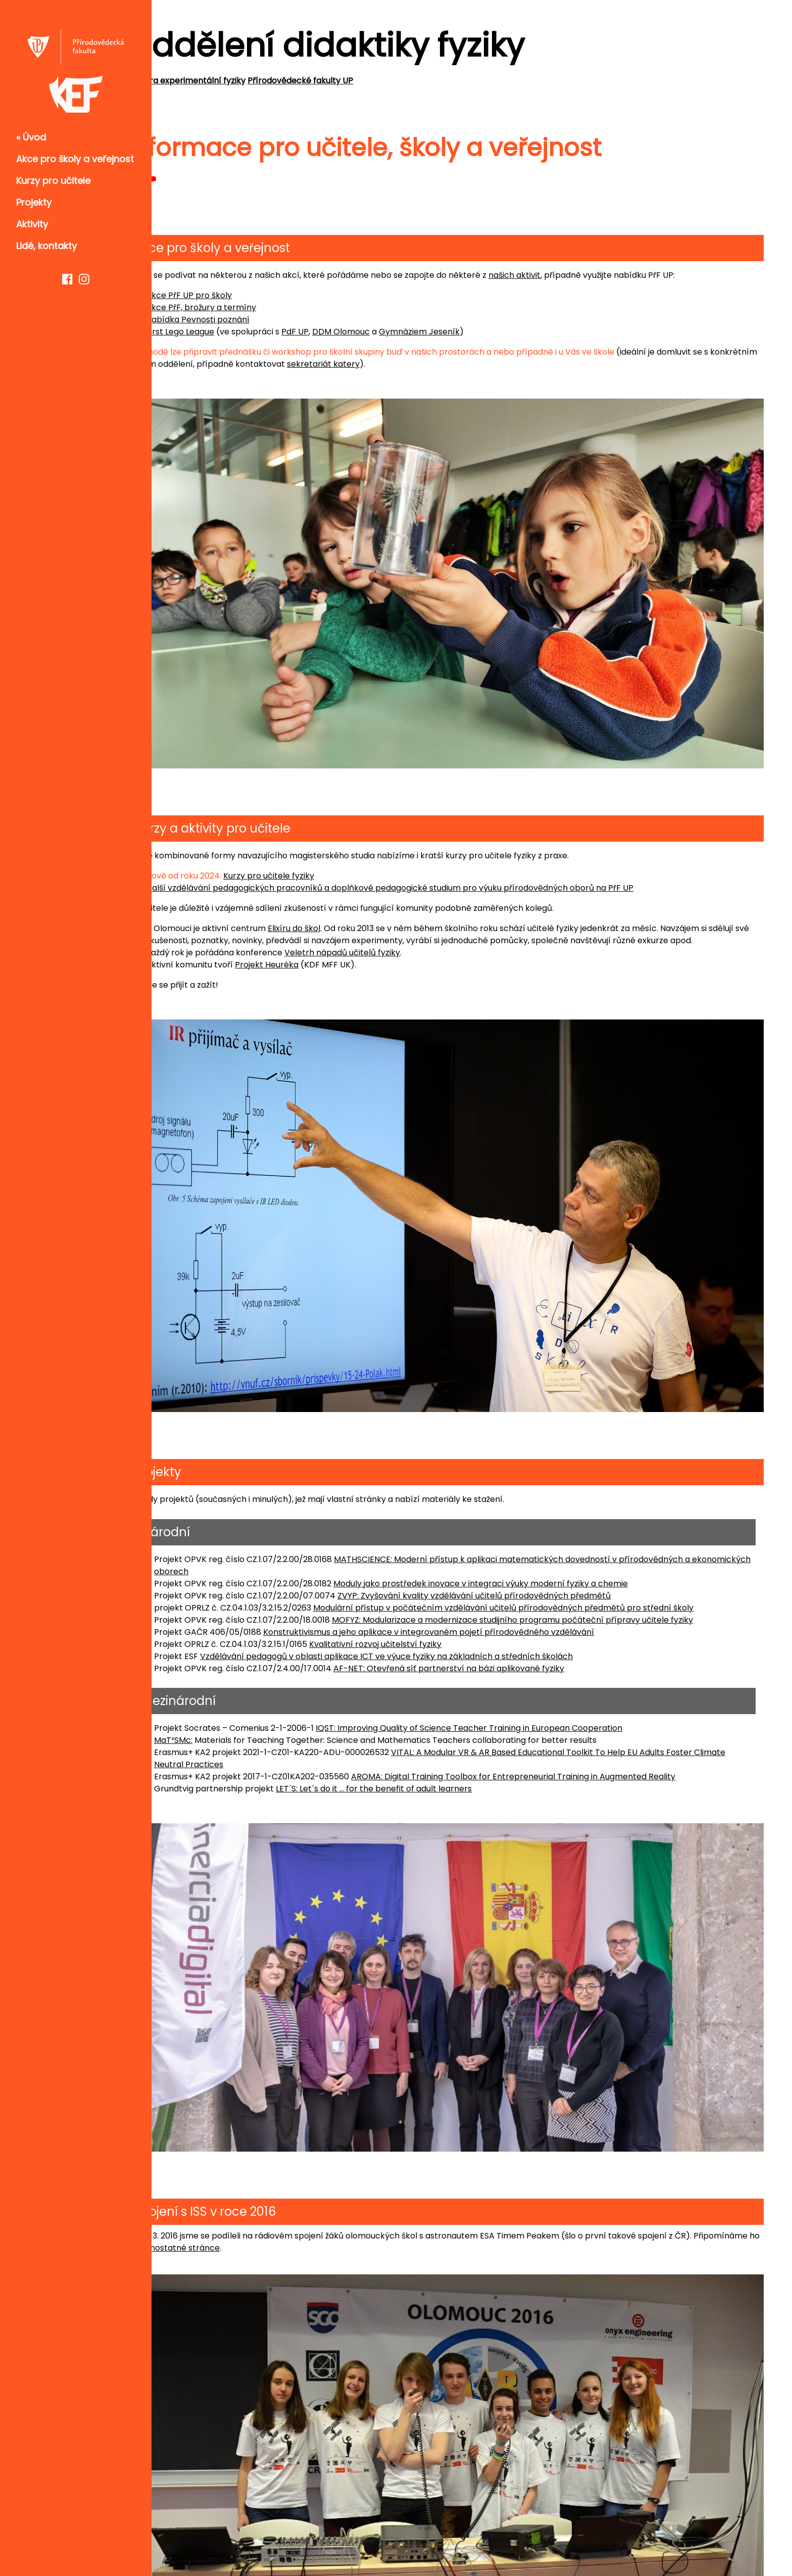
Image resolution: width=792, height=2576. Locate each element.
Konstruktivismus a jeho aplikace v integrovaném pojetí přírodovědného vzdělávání (482, 1579)
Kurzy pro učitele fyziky (322, 844)
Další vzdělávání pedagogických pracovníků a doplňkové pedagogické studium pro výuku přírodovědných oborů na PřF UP (443, 856)
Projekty (34, 202)
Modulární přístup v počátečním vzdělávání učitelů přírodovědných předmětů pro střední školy (557, 1555)
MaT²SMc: (227, 1687)
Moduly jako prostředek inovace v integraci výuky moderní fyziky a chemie (534, 1531)
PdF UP (349, 331)
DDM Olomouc (395, 331)
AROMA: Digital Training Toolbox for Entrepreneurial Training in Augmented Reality (567, 1724)
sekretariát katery (432, 364)
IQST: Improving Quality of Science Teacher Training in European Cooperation (523, 1675)
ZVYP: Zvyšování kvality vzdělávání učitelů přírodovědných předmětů (528, 1543)
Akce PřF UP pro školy (243, 295)
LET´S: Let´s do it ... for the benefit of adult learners (428, 1736)
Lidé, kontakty (46, 245)
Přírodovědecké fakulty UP (354, 80)
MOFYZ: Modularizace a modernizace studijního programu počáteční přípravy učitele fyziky (566, 1567)
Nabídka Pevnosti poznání (252, 319)
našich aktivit (568, 275)
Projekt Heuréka (321, 945)
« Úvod (31, 137)
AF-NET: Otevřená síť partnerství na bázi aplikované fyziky (502, 1616)
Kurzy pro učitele (53, 180)
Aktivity (32, 224)
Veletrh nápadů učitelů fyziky (396, 933)
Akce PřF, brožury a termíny (255, 307)
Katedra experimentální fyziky (240, 80)
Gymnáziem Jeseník (473, 331)
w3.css (750, 2545)
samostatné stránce (301, 2167)
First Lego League (234, 331)
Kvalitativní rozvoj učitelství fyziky (429, 1591)
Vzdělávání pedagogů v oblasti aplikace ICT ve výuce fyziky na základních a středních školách (440, 1604)
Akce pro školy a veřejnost (75, 159)
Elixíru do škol (348, 897)
